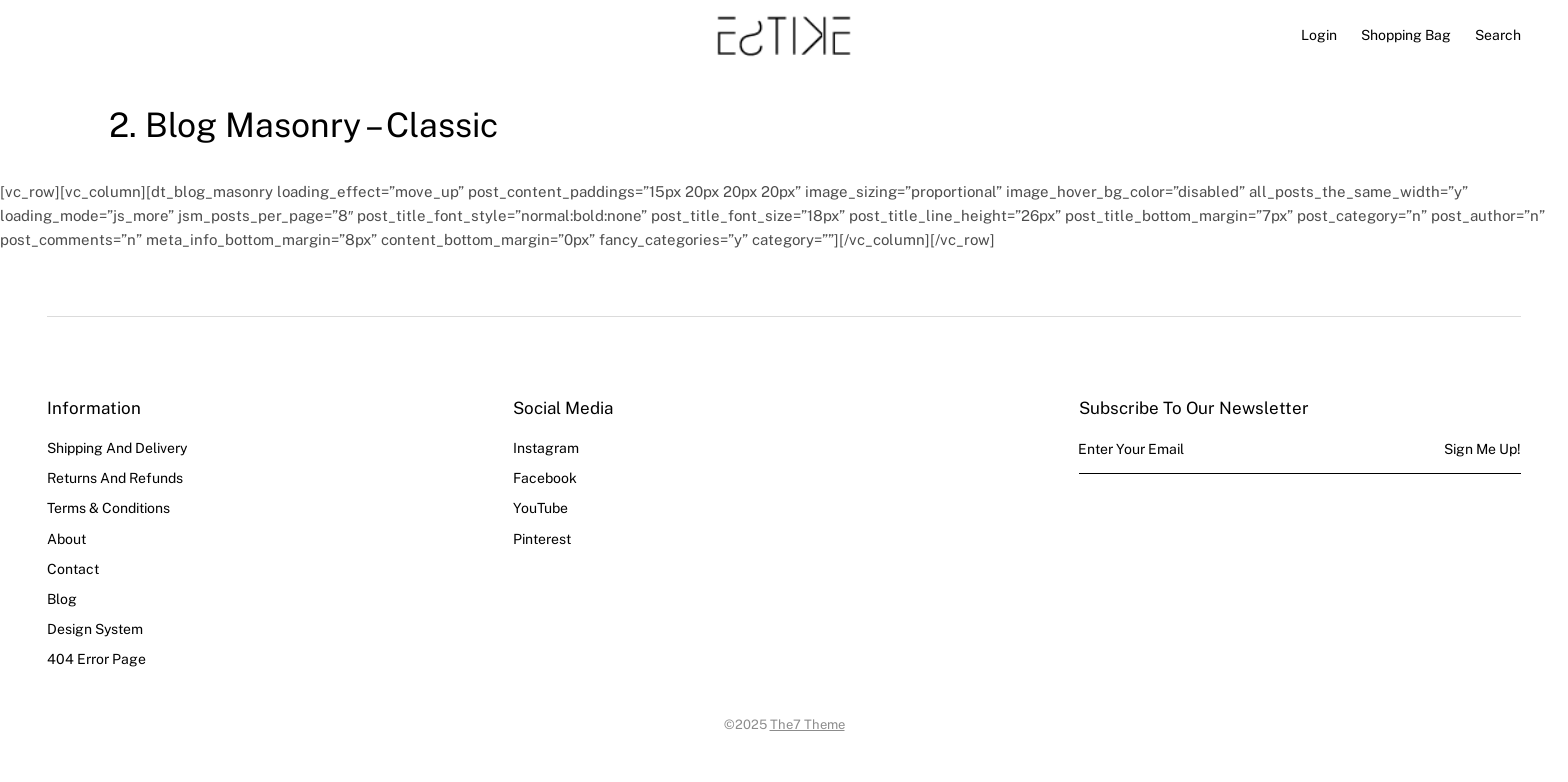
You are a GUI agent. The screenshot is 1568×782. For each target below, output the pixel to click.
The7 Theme (807, 724)
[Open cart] (1406, 35)
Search (1498, 35)
